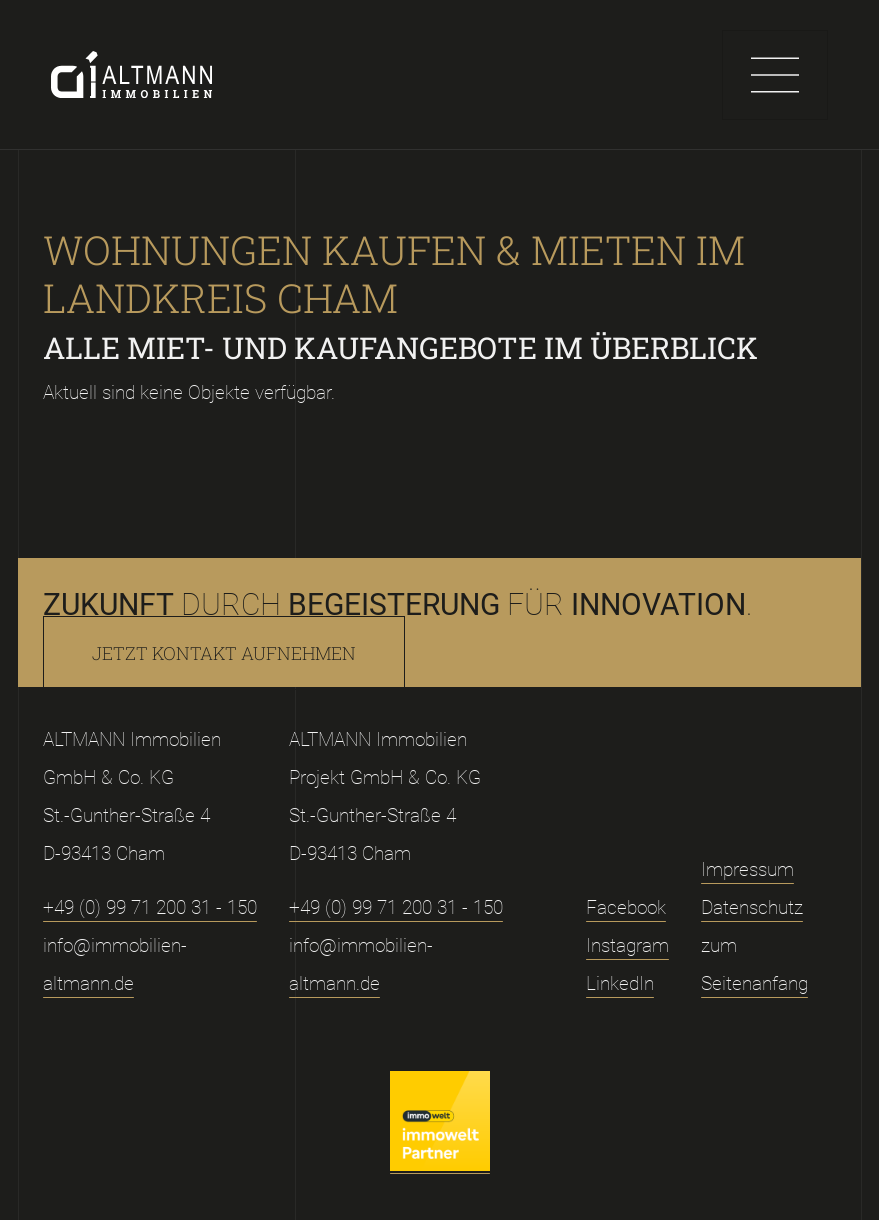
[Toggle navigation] (775, 75)
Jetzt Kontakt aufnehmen (224, 653)
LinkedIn (620, 983)
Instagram (627, 945)
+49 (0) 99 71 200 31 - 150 (150, 907)
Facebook (626, 907)
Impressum (747, 869)
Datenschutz (752, 907)
